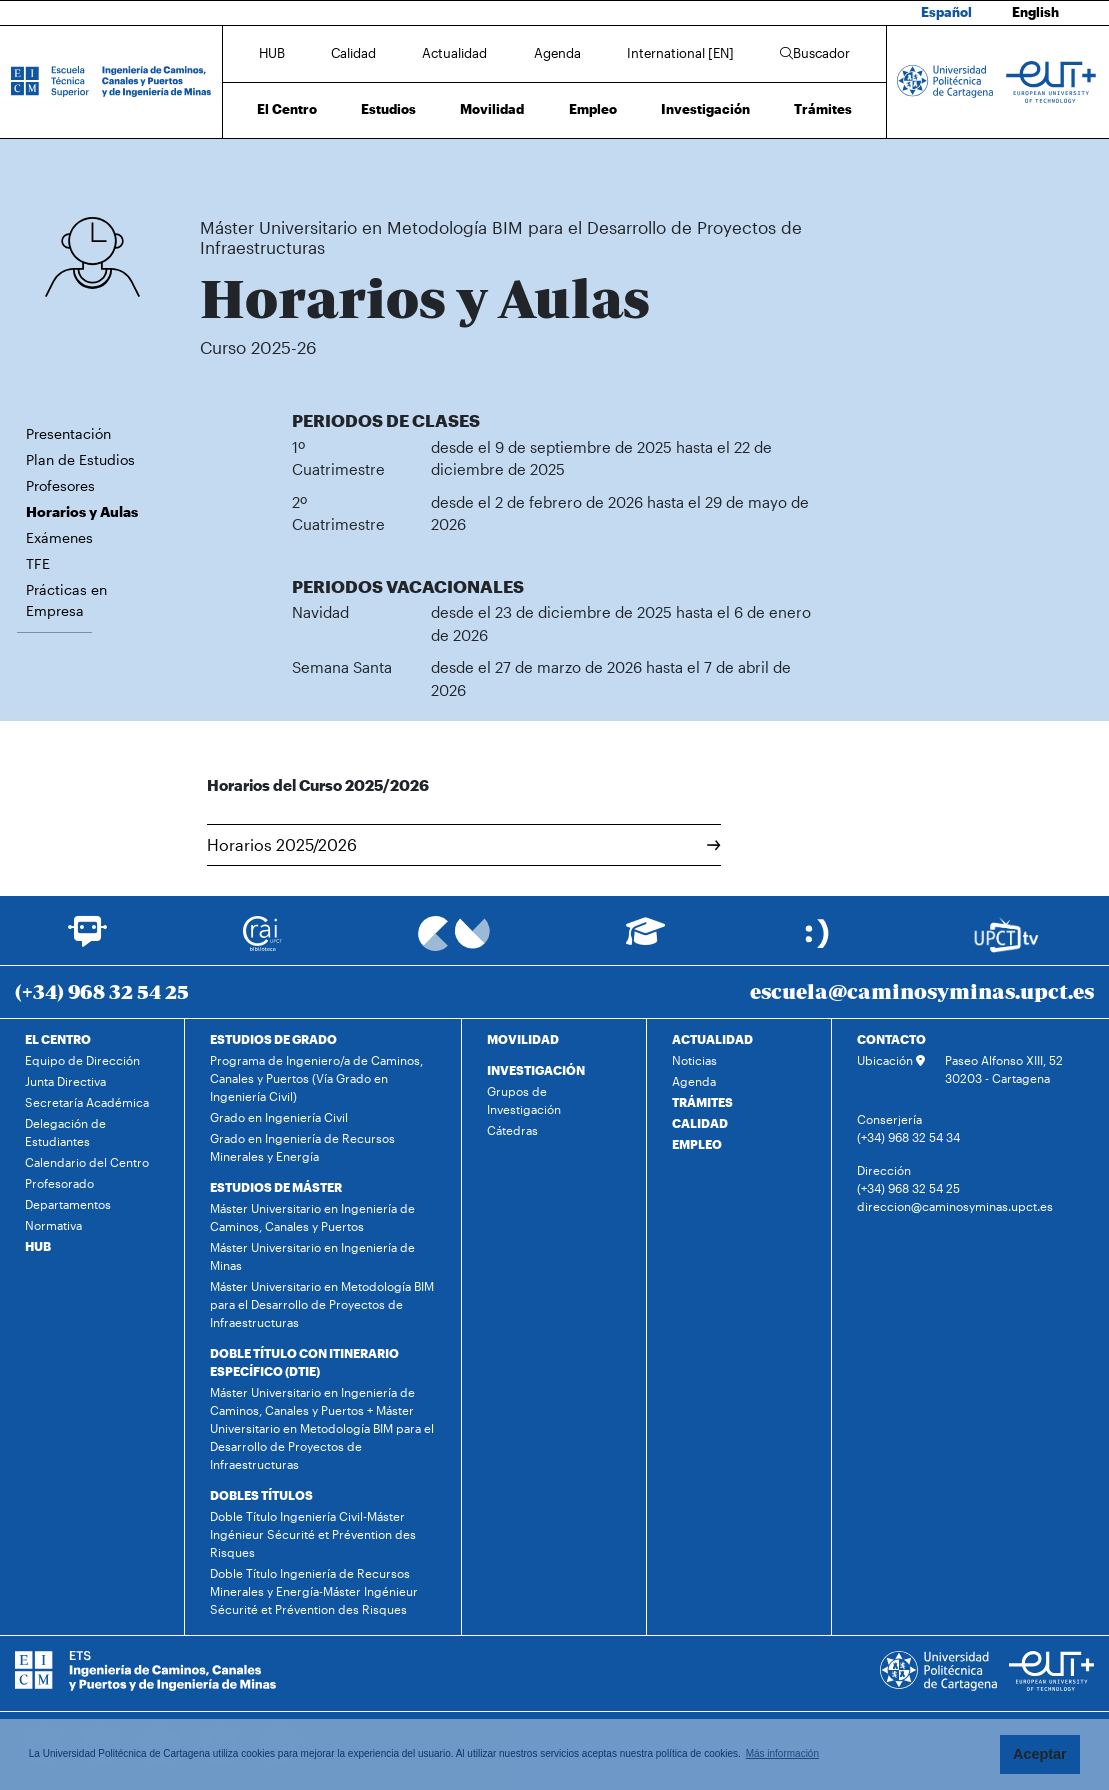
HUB (272, 53)
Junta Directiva (65, 1081)
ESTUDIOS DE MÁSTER (276, 1187)
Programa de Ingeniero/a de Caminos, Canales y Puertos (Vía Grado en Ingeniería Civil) (316, 1078)
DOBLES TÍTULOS (261, 1495)
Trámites (823, 109)
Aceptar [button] (1040, 1754)
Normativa (53, 1225)
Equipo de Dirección (82, 1060)
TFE (38, 563)
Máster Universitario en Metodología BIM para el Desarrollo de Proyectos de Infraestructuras (532, 167)
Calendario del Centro (87, 1162)
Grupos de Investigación (524, 1100)
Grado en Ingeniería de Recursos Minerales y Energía (302, 1147)
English (1035, 12)
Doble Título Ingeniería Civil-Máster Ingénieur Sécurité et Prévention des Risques (313, 1534)
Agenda (557, 53)
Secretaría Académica (87, 1102)
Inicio (216, 167)
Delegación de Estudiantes (65, 1132)
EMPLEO (697, 1144)
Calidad (353, 53)
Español (946, 12)
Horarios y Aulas (820, 167)
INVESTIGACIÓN (536, 1070)
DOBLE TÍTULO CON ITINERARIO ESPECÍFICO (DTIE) (304, 1362)
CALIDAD (700, 1123)
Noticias (694, 1060)
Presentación (68, 433)
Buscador (815, 53)
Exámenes (59, 537)
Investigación (705, 109)
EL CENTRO (58, 1039)
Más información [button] (782, 1753)
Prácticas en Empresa (66, 600)
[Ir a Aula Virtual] (645, 940)
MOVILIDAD (523, 1039)
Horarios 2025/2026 (464, 844)
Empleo (593, 109)
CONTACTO (891, 1039)
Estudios (388, 109)
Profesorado (59, 1183)
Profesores (60, 485)
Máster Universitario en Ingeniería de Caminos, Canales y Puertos (312, 1217)
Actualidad (454, 53)
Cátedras (512, 1130)
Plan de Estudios (80, 459)
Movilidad (492, 109)
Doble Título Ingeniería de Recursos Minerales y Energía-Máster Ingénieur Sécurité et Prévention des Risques (314, 1591)
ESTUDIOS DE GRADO (273, 1039)
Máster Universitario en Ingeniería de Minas (312, 1256)
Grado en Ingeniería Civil (279, 1117)
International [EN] (680, 53)
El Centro (287, 109)
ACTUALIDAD (712, 1039)
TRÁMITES (702, 1102)
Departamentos (68, 1204)
